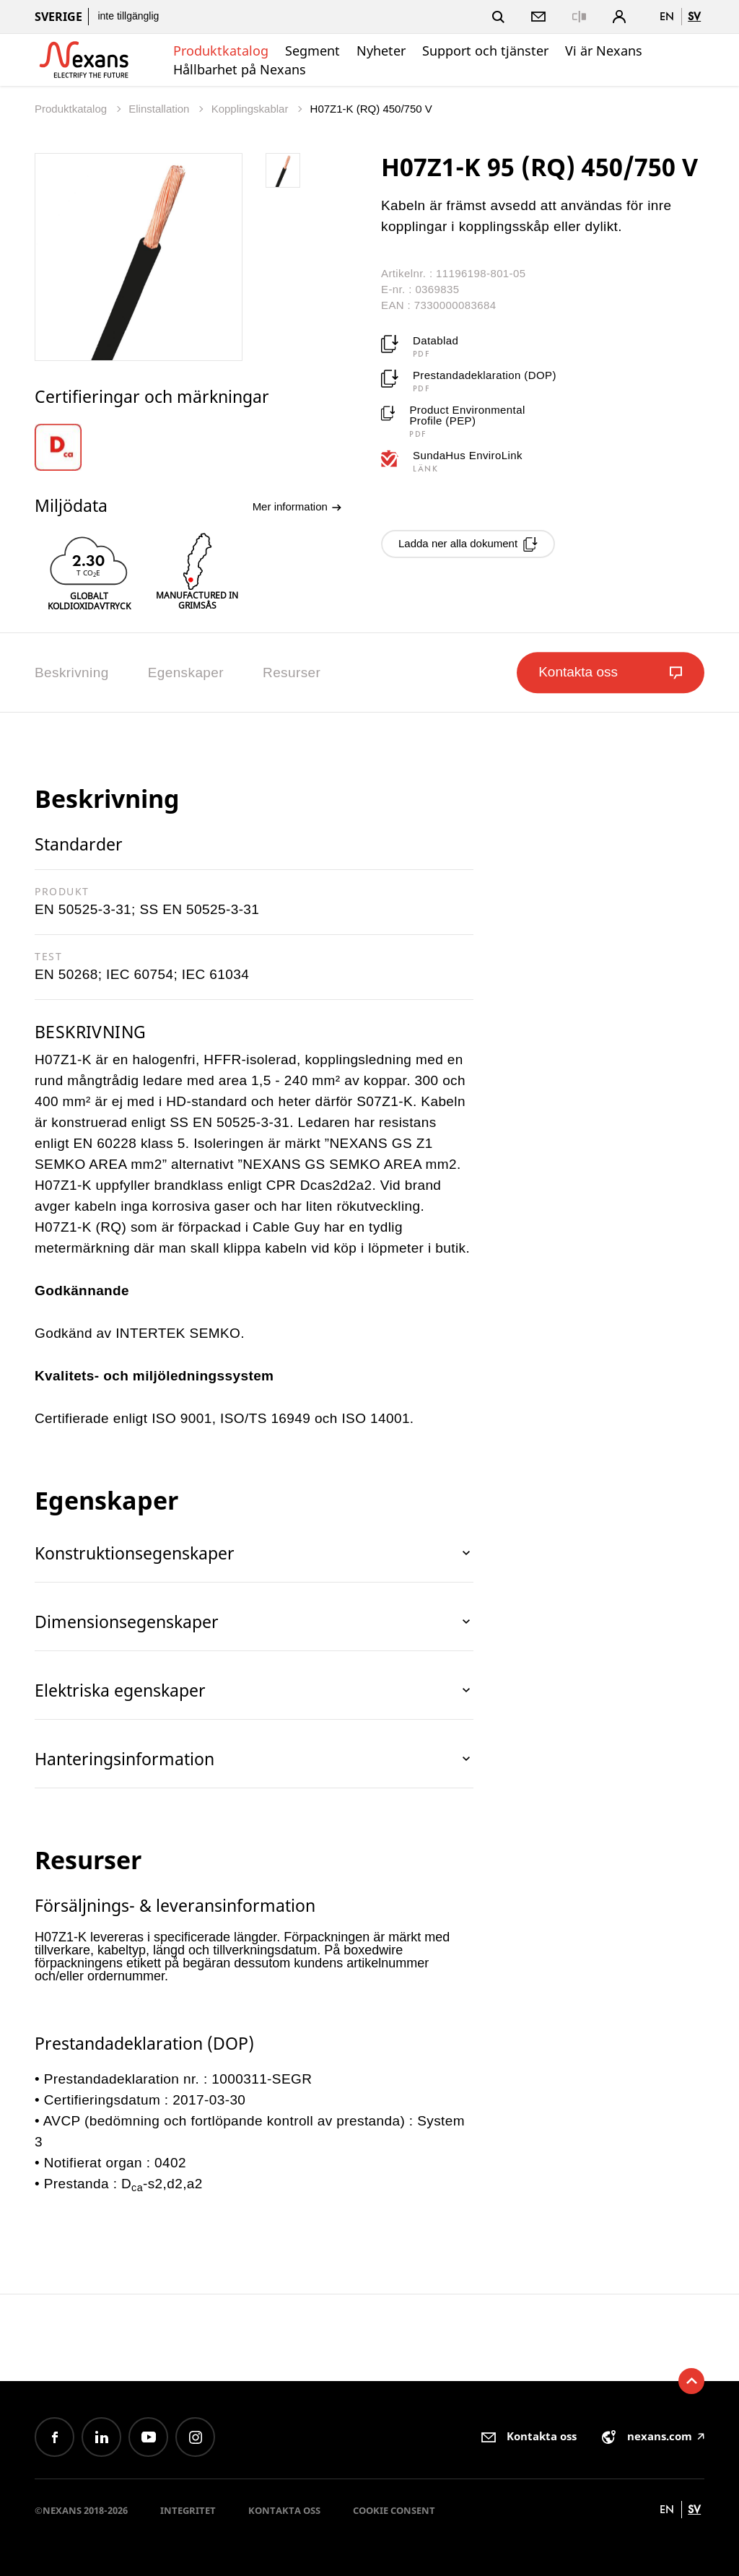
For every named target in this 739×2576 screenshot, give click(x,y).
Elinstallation (160, 109)
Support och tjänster (485, 50)
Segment (312, 50)
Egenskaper (186, 672)
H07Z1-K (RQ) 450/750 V (371, 109)
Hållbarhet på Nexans (239, 69)
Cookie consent (394, 2510)
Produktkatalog (220, 50)
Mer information (297, 506)
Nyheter (381, 50)
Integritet (188, 2510)
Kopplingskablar (251, 109)
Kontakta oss (284, 2510)
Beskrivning (72, 672)
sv (694, 16)
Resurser (291, 672)
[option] (67, 447)
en (667, 16)
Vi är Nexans (603, 50)
